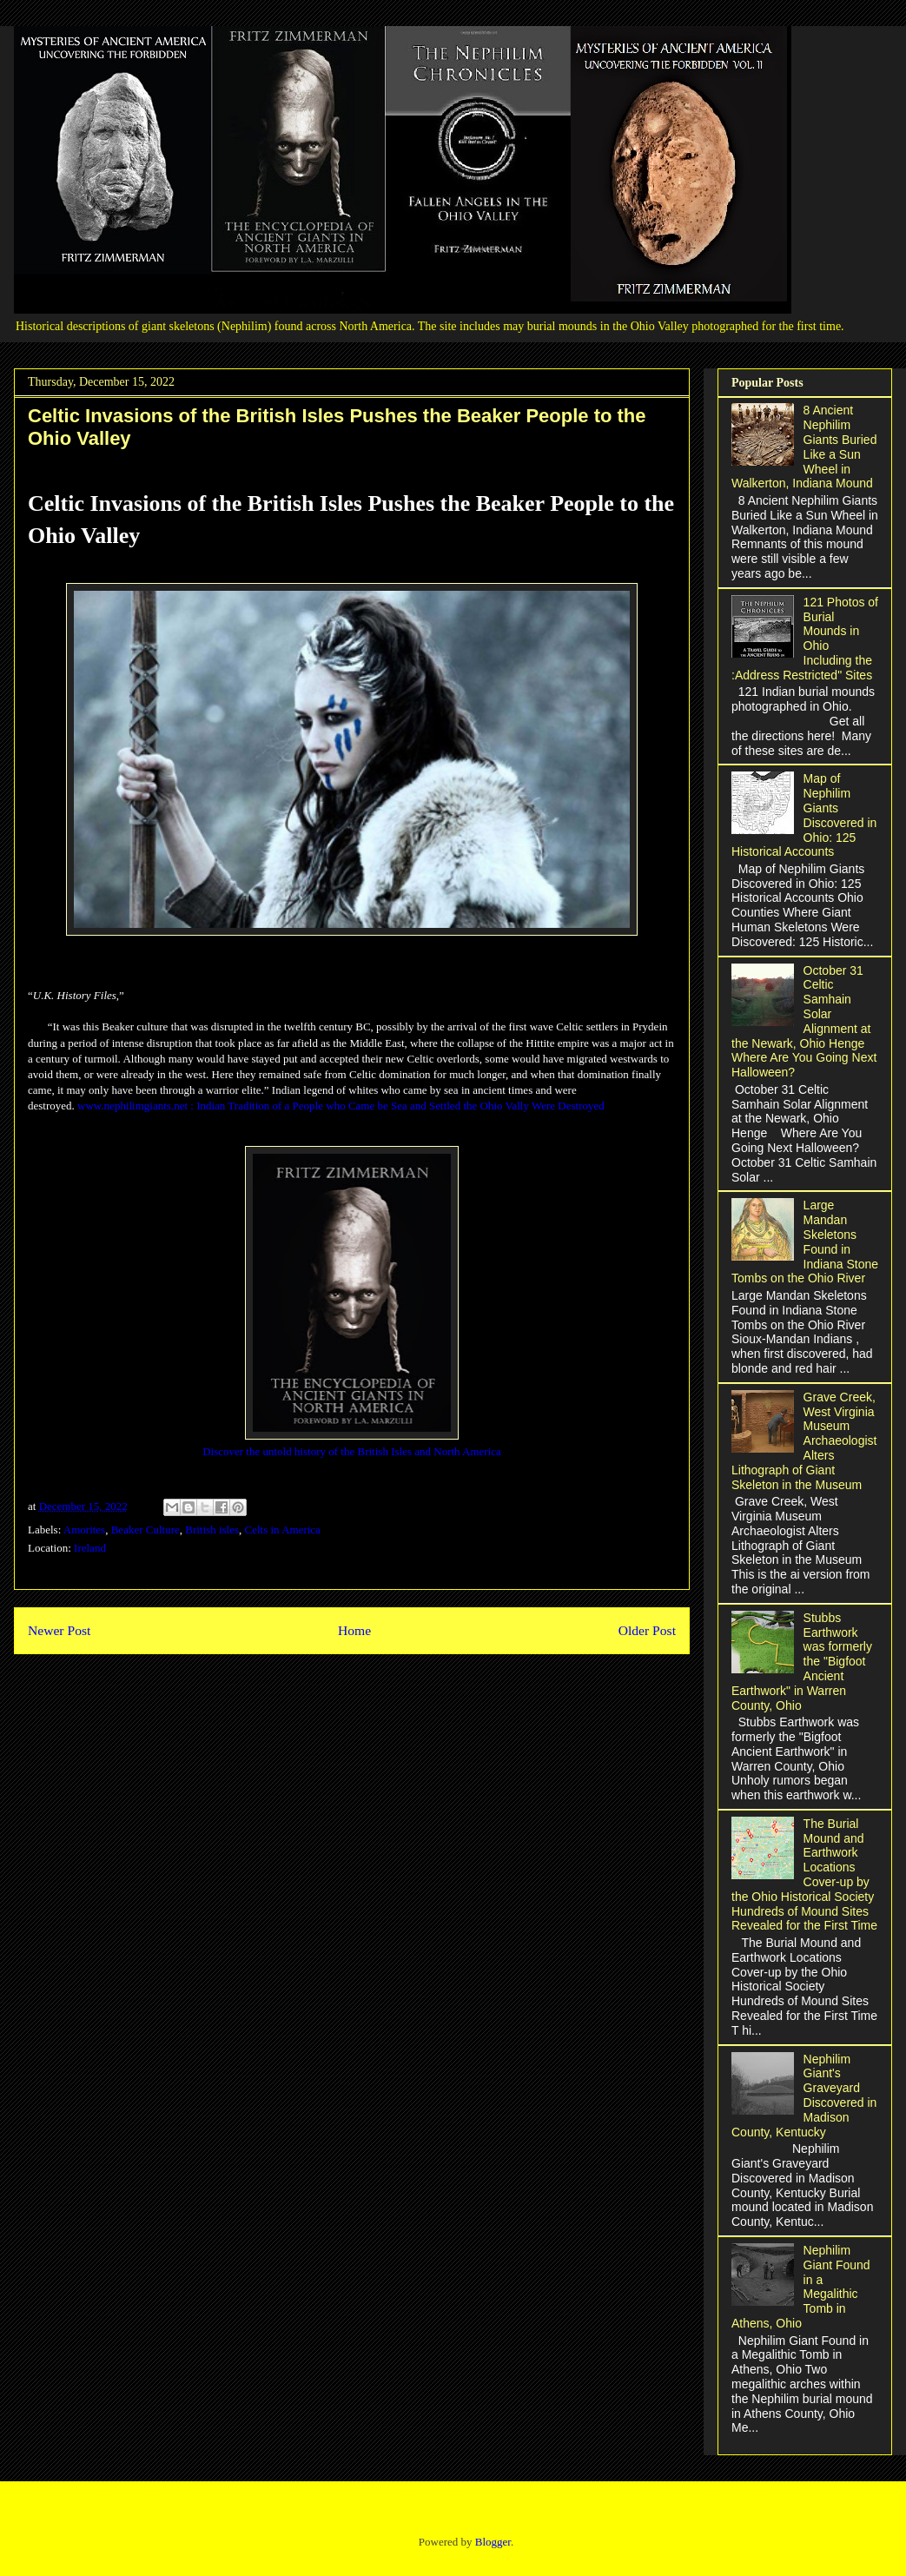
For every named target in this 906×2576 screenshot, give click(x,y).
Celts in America (283, 1529)
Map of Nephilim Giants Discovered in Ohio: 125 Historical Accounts (803, 814)
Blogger (493, 2541)
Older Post (647, 1630)
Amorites (84, 1529)
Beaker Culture (145, 1529)
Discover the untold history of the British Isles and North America (351, 1451)
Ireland (90, 1547)
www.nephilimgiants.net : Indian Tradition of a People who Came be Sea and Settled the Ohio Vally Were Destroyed (341, 1105)
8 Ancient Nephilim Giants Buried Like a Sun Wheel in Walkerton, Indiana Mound (803, 446)
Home (354, 1630)
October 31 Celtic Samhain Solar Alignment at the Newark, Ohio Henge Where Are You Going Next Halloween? (803, 1022)
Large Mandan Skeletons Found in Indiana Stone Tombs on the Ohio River (804, 1241)
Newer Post (59, 1630)
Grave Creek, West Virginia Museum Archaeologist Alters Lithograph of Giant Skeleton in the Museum (803, 1441)
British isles (212, 1529)
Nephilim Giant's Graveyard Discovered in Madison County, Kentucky (803, 2095)
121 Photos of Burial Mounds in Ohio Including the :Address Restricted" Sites (804, 638)
